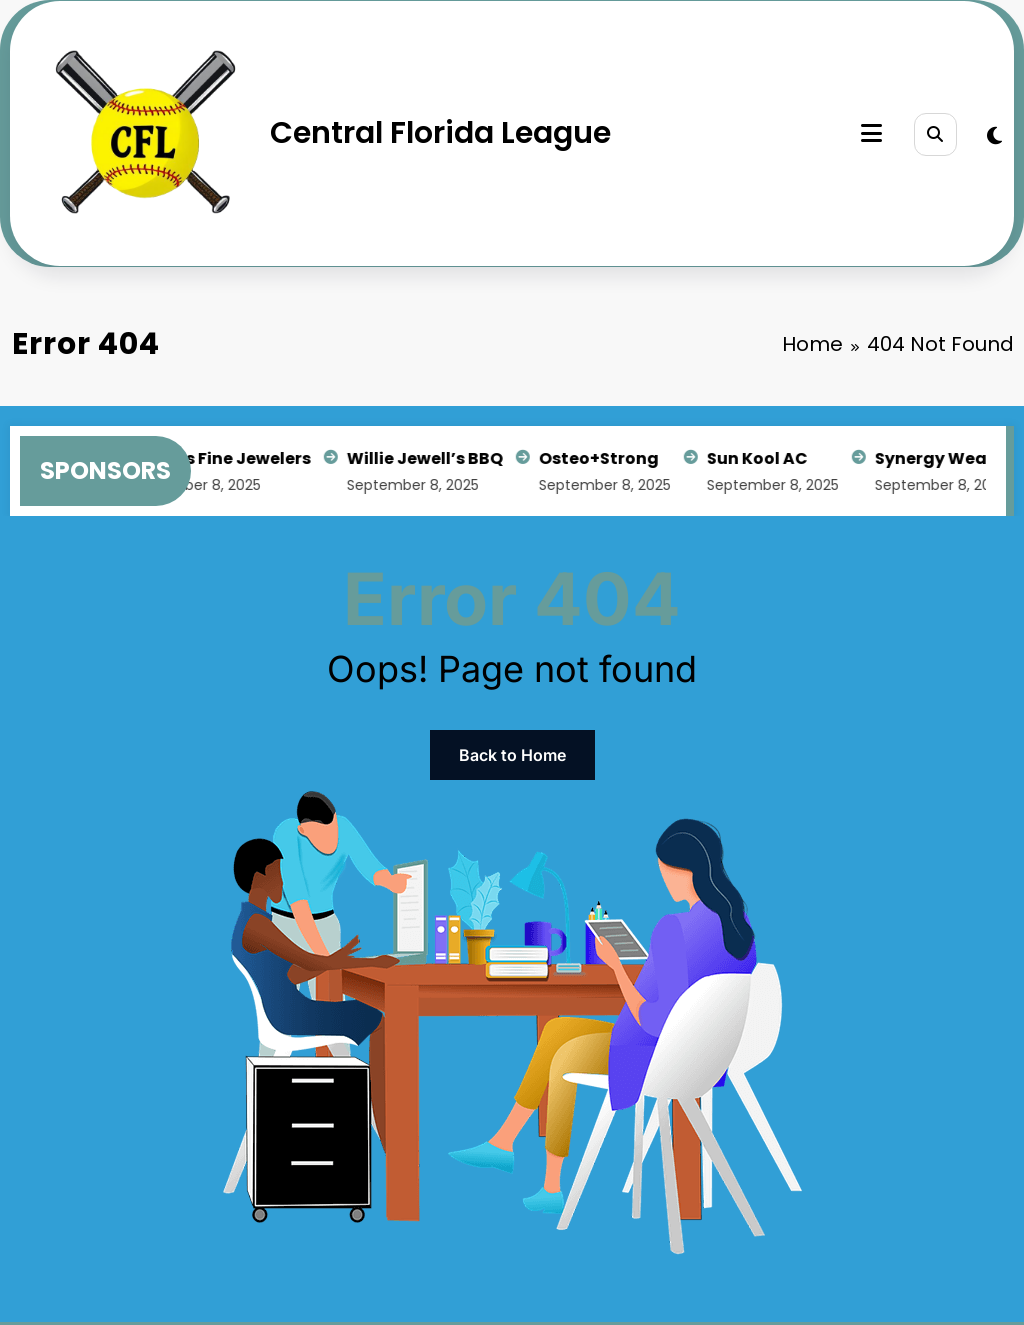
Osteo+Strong (603, 458)
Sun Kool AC (761, 458)
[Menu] (871, 133)
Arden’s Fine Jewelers (224, 458)
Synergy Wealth (947, 458)
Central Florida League (440, 133)
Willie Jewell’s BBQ (429, 458)
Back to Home (512, 755)
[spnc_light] (994, 136)
